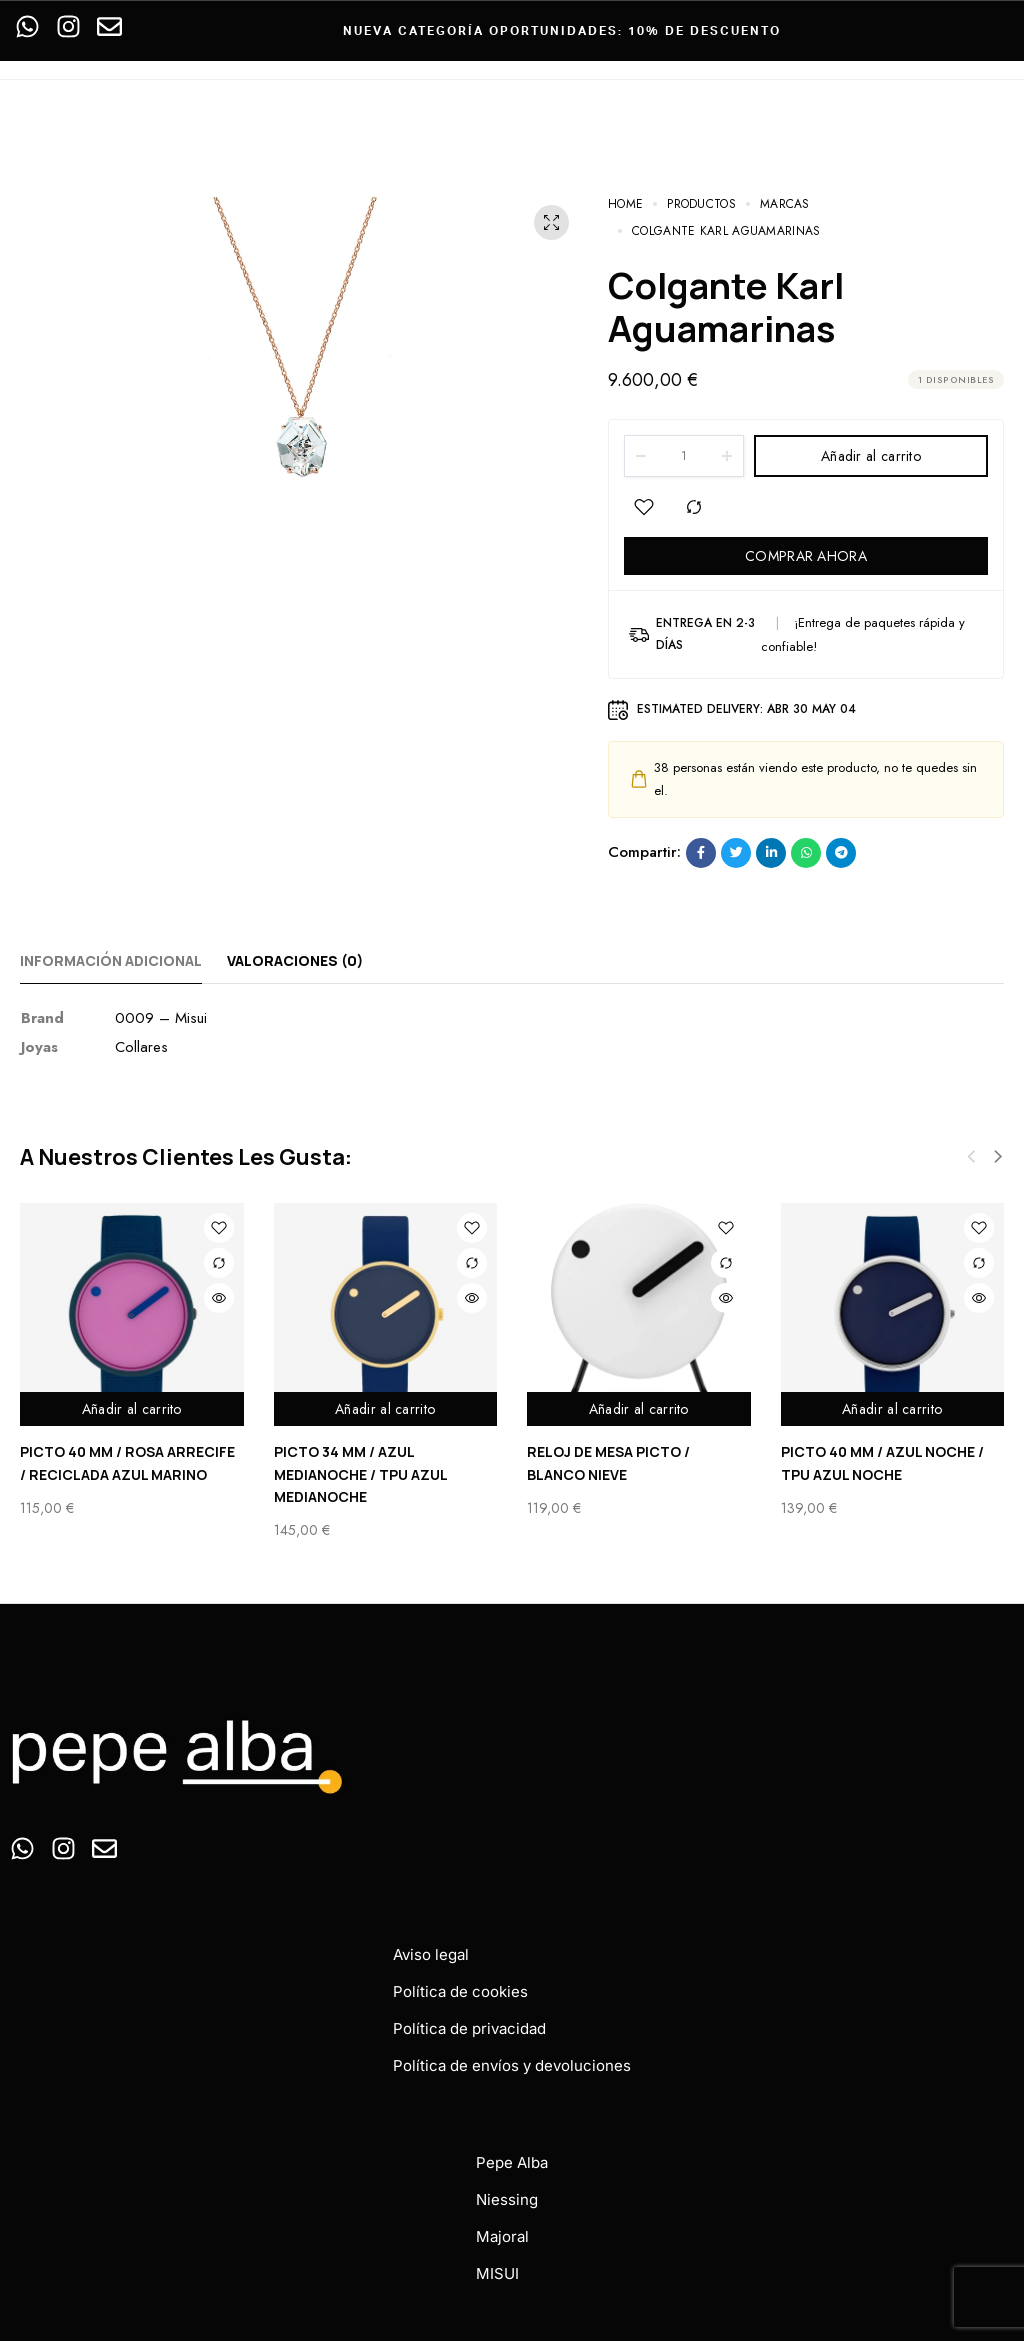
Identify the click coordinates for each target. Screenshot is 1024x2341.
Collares (141, 1047)
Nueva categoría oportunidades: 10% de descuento (562, 30)
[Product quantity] (684, 456)
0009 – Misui (161, 1018)
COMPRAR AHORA (806, 556)
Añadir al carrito (871, 456)
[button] (998, 1157)
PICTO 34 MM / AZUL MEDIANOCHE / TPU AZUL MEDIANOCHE (360, 1474)
